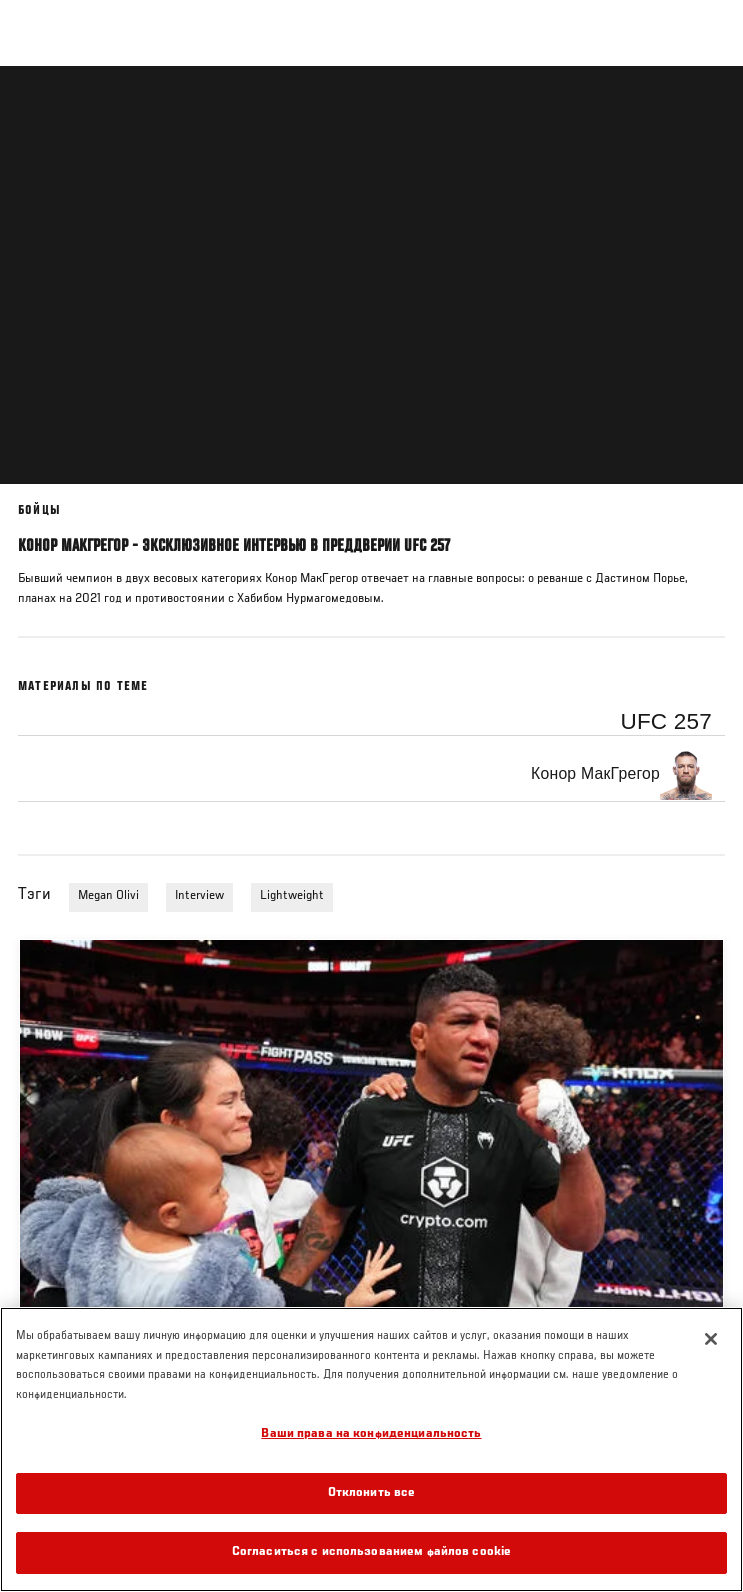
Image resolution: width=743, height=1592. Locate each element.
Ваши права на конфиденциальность (371, 1434)
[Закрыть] (711, 1339)
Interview (199, 896)
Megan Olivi (108, 896)
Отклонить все (372, 1493)
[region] (371, 1449)
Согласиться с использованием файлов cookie (371, 1552)
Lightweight (292, 896)
